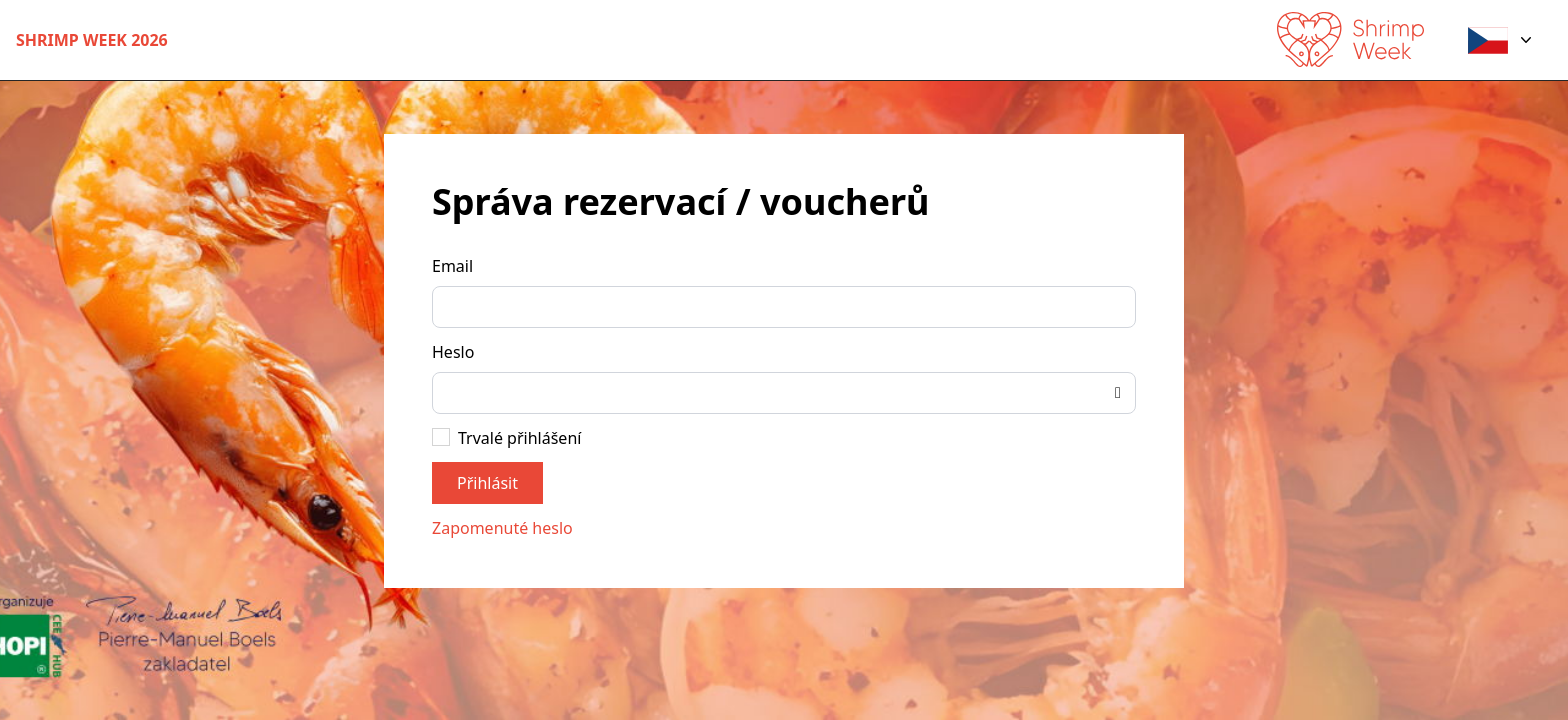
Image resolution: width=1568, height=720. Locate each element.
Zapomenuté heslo (502, 528)
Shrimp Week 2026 (92, 40)
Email (452, 266)
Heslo (453, 352)
